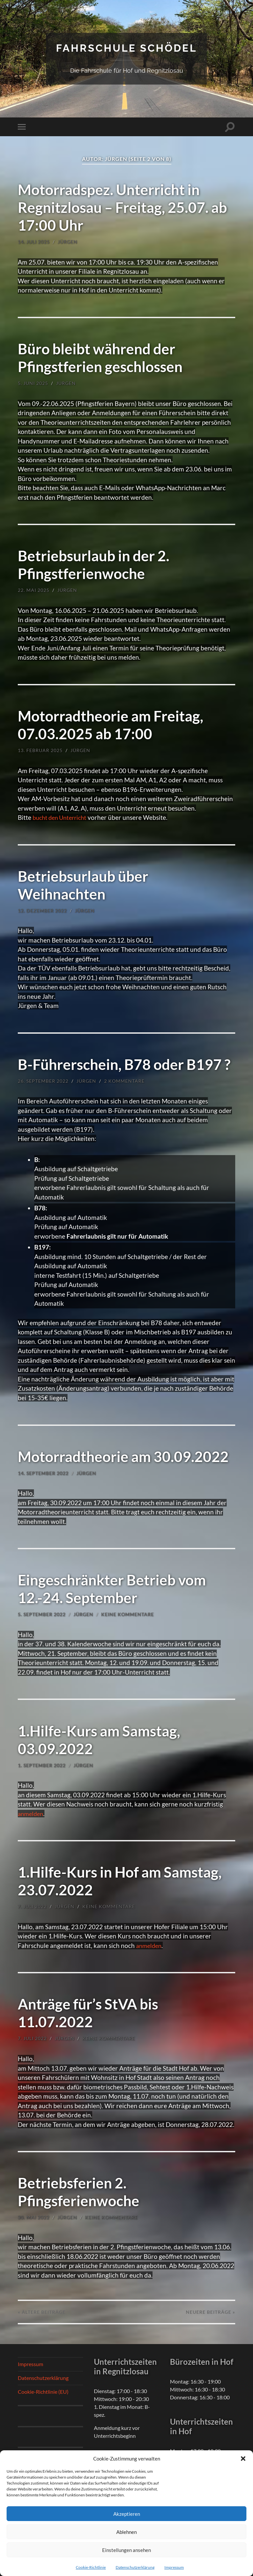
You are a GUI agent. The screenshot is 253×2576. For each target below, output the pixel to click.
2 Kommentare (124, 1080)
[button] (243, 2458)
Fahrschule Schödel (126, 48)
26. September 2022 (43, 1080)
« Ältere (42, 2312)
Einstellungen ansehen (126, 2550)
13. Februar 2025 (40, 750)
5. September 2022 (42, 1614)
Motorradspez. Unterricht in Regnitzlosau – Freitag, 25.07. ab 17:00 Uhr (124, 207)
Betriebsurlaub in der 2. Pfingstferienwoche (95, 564)
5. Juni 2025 (33, 383)
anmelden (31, 1813)
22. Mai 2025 (33, 590)
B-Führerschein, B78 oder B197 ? (126, 1064)
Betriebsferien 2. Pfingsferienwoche (80, 2191)
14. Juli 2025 (34, 241)
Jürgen (67, 241)
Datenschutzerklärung (135, 2567)
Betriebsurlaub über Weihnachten (84, 884)
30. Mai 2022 (33, 2217)
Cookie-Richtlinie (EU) (43, 2391)
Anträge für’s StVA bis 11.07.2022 (90, 2013)
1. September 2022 (42, 1765)
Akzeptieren (126, 2514)
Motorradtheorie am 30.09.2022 (125, 1456)
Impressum (174, 2567)
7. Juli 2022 (32, 1906)
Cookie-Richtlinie (91, 2567)
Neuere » (210, 2312)
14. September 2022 (43, 1473)
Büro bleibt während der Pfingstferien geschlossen (102, 357)
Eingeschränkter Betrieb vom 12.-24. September (114, 1588)
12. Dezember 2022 (42, 910)
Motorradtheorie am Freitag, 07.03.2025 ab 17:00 (112, 724)
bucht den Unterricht (62, 817)
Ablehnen (126, 2532)
